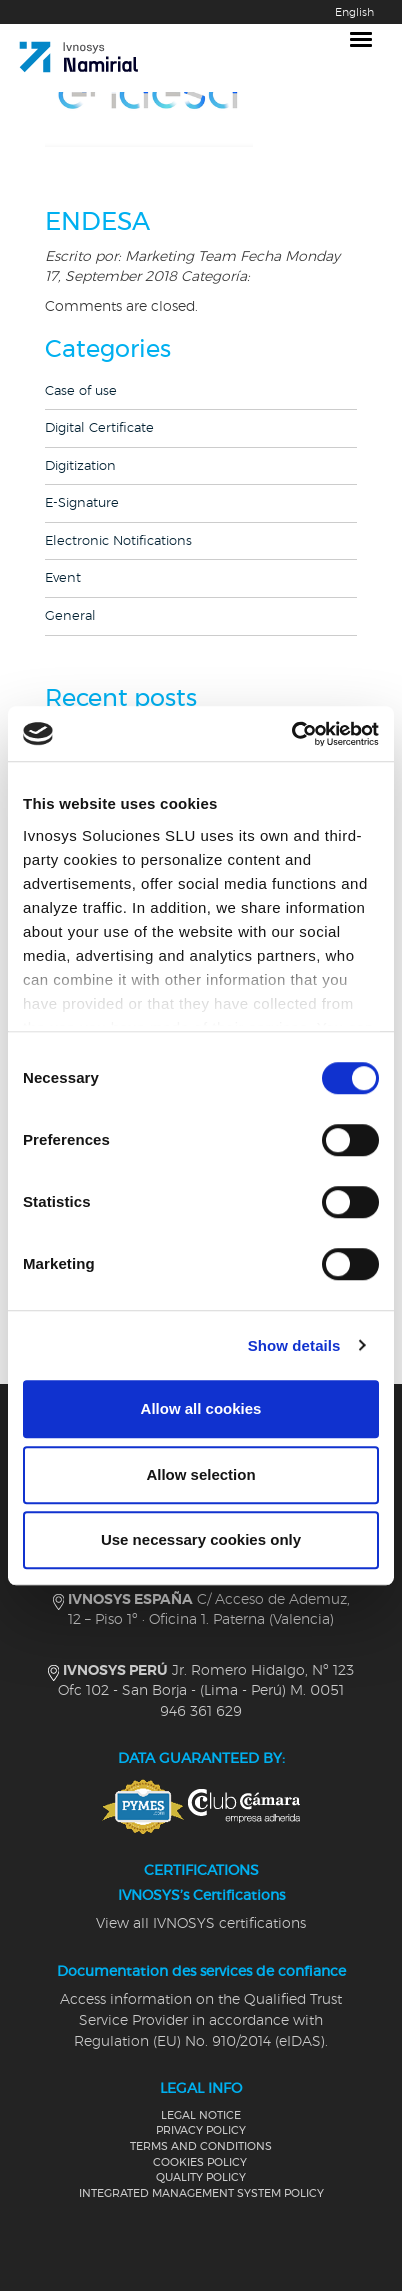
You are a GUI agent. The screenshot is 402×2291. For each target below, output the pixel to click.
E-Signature (82, 503)
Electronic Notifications (118, 541)
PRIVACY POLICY (201, 2130)
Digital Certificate (99, 428)
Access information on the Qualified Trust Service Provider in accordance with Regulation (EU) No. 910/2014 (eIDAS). (201, 2020)
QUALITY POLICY (201, 2177)
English (354, 12)
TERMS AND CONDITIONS (201, 2146)
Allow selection (200, 1474)
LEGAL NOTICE (201, 2115)
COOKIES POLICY (200, 2162)
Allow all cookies (201, 1408)
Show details (294, 1345)
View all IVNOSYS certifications (201, 1924)
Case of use (81, 391)
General (70, 616)
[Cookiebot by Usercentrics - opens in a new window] (291, 734)
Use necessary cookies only (201, 1539)
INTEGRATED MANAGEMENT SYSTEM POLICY (201, 2193)
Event (63, 578)
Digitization (80, 466)
